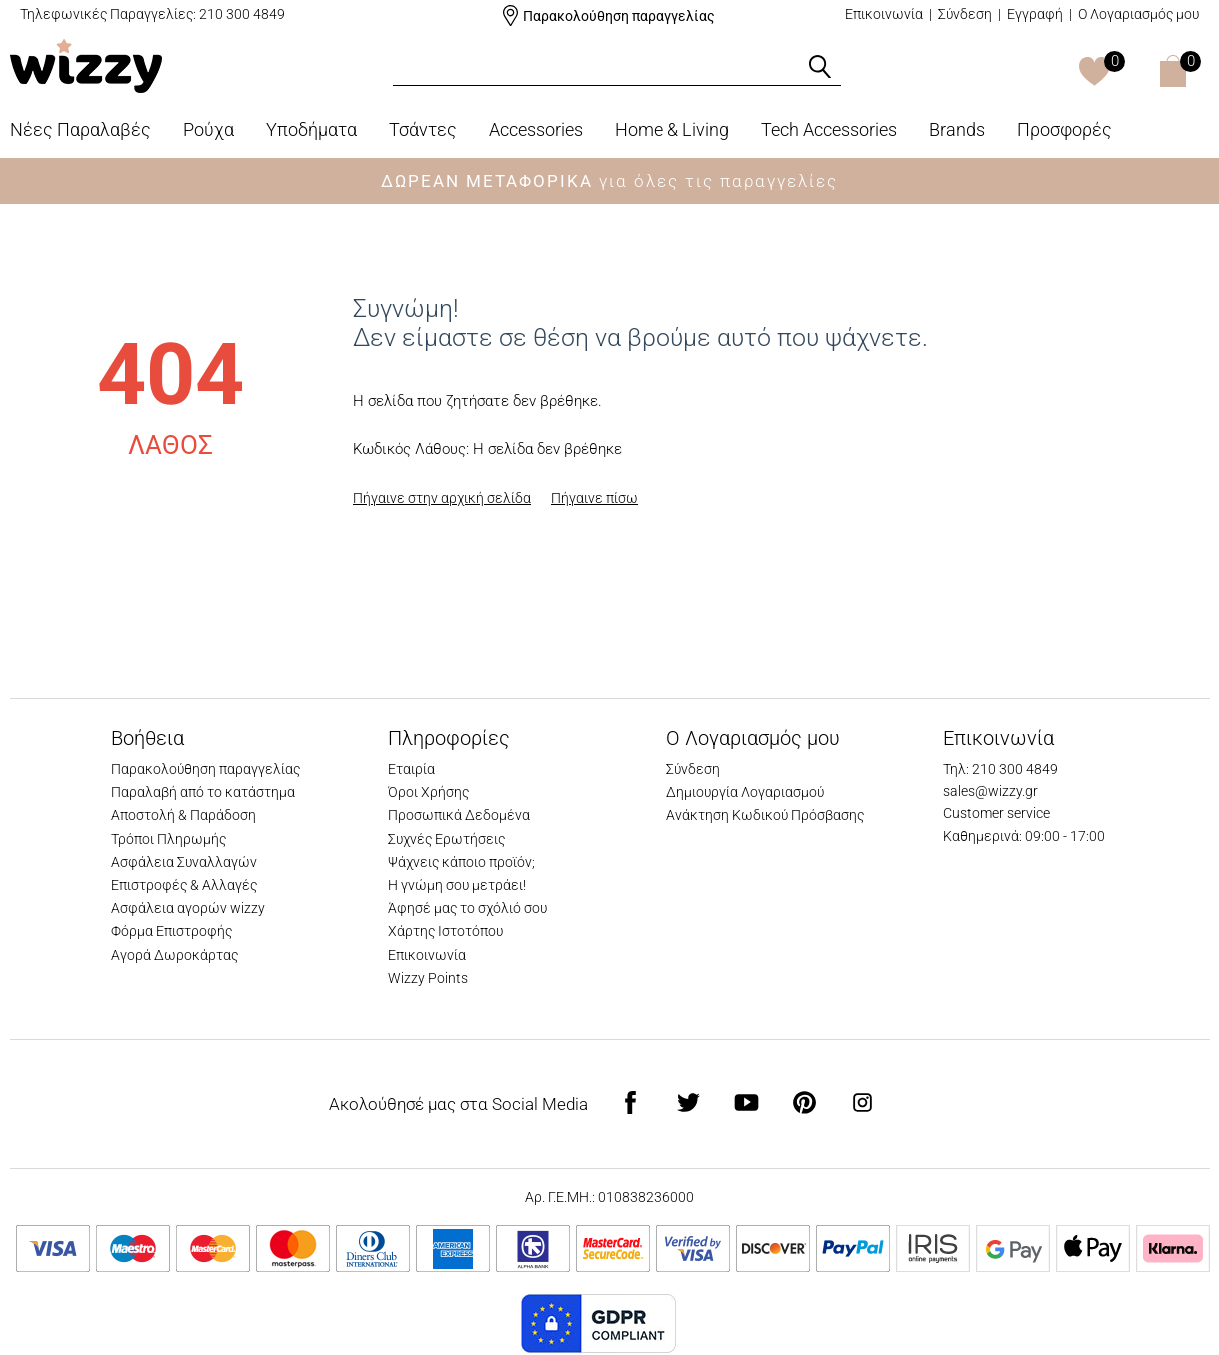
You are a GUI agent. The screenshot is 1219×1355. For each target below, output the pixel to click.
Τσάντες (423, 129)
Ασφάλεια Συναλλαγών (184, 862)
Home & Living (672, 129)
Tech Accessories (829, 129)
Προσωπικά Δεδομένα (459, 815)
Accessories (536, 129)
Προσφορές (1064, 129)
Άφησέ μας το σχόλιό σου (467, 908)
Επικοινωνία (884, 14)
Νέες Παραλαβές (80, 129)
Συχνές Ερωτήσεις (446, 839)
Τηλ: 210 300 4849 (1000, 769)
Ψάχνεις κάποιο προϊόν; (461, 862)
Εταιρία (411, 769)
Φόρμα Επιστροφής (171, 931)
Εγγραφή (1035, 14)
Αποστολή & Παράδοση (183, 815)
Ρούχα (208, 129)
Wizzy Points (428, 978)
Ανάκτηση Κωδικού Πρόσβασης (765, 815)
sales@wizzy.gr (990, 791)
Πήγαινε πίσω (594, 498)
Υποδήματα (311, 129)
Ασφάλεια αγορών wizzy (188, 908)
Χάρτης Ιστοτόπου (445, 931)
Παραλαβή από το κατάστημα (203, 792)
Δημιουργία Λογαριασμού (745, 792)
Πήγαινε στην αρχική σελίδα (442, 498)
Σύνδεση (965, 14)
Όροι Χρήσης (428, 792)
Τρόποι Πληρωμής (168, 839)
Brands (957, 129)
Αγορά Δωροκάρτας (174, 955)
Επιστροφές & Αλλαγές (184, 885)
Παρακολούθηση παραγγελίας (619, 16)
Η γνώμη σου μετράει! (457, 885)
